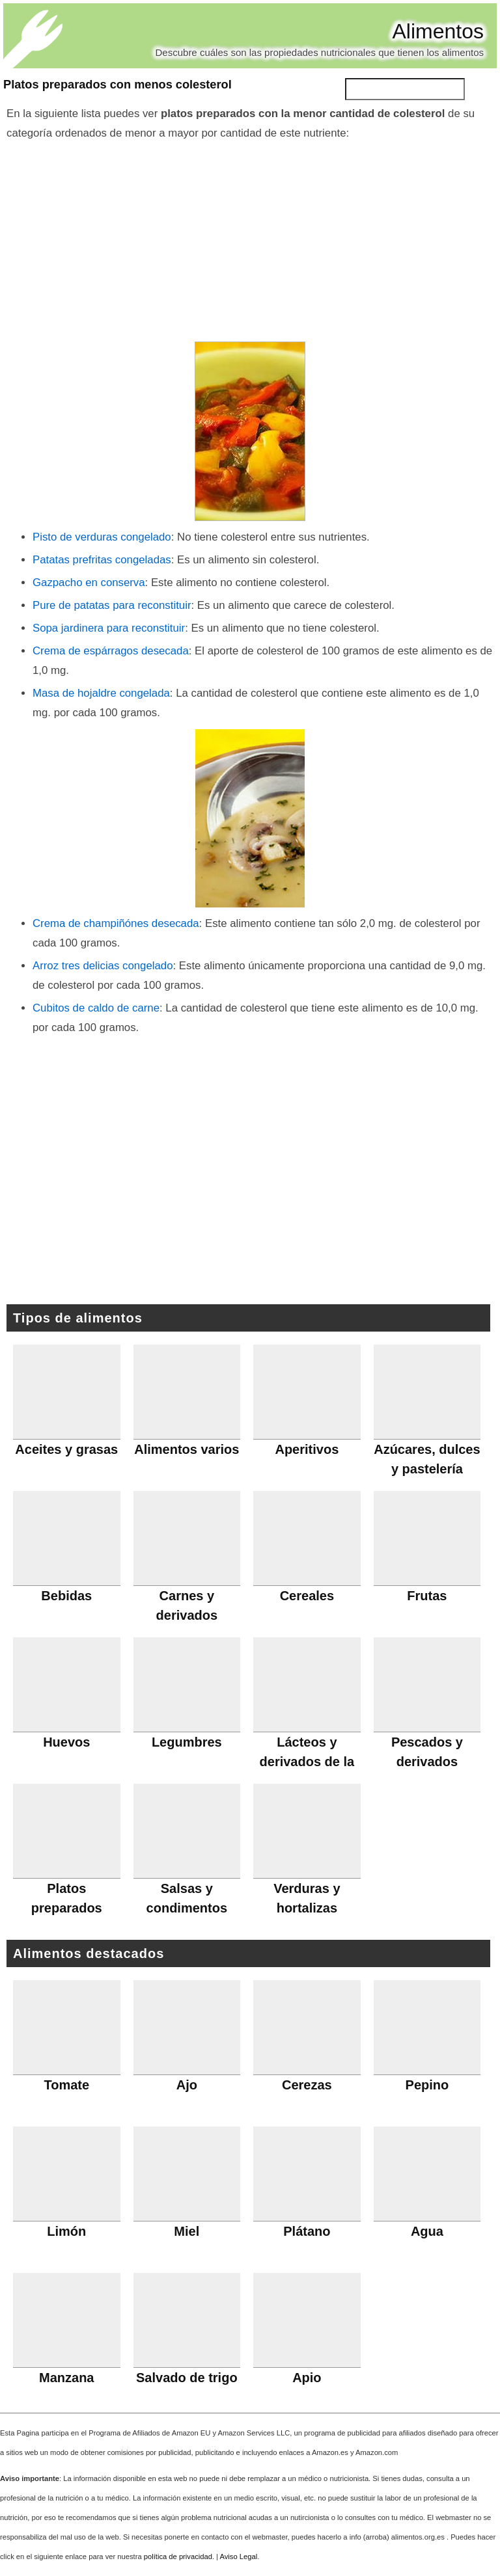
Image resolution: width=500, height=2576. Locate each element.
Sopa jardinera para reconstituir (109, 628)
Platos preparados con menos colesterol (117, 84)
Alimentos (438, 31)
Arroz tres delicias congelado (103, 965)
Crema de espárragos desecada (111, 651)
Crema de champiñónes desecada (116, 923)
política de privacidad (178, 2556)
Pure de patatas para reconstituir (112, 605)
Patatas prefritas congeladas (102, 560)
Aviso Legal (239, 2556)
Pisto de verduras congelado (102, 537)
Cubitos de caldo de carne (96, 1008)
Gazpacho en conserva (89, 582)
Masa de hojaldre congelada (101, 693)
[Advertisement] (249, 241)
